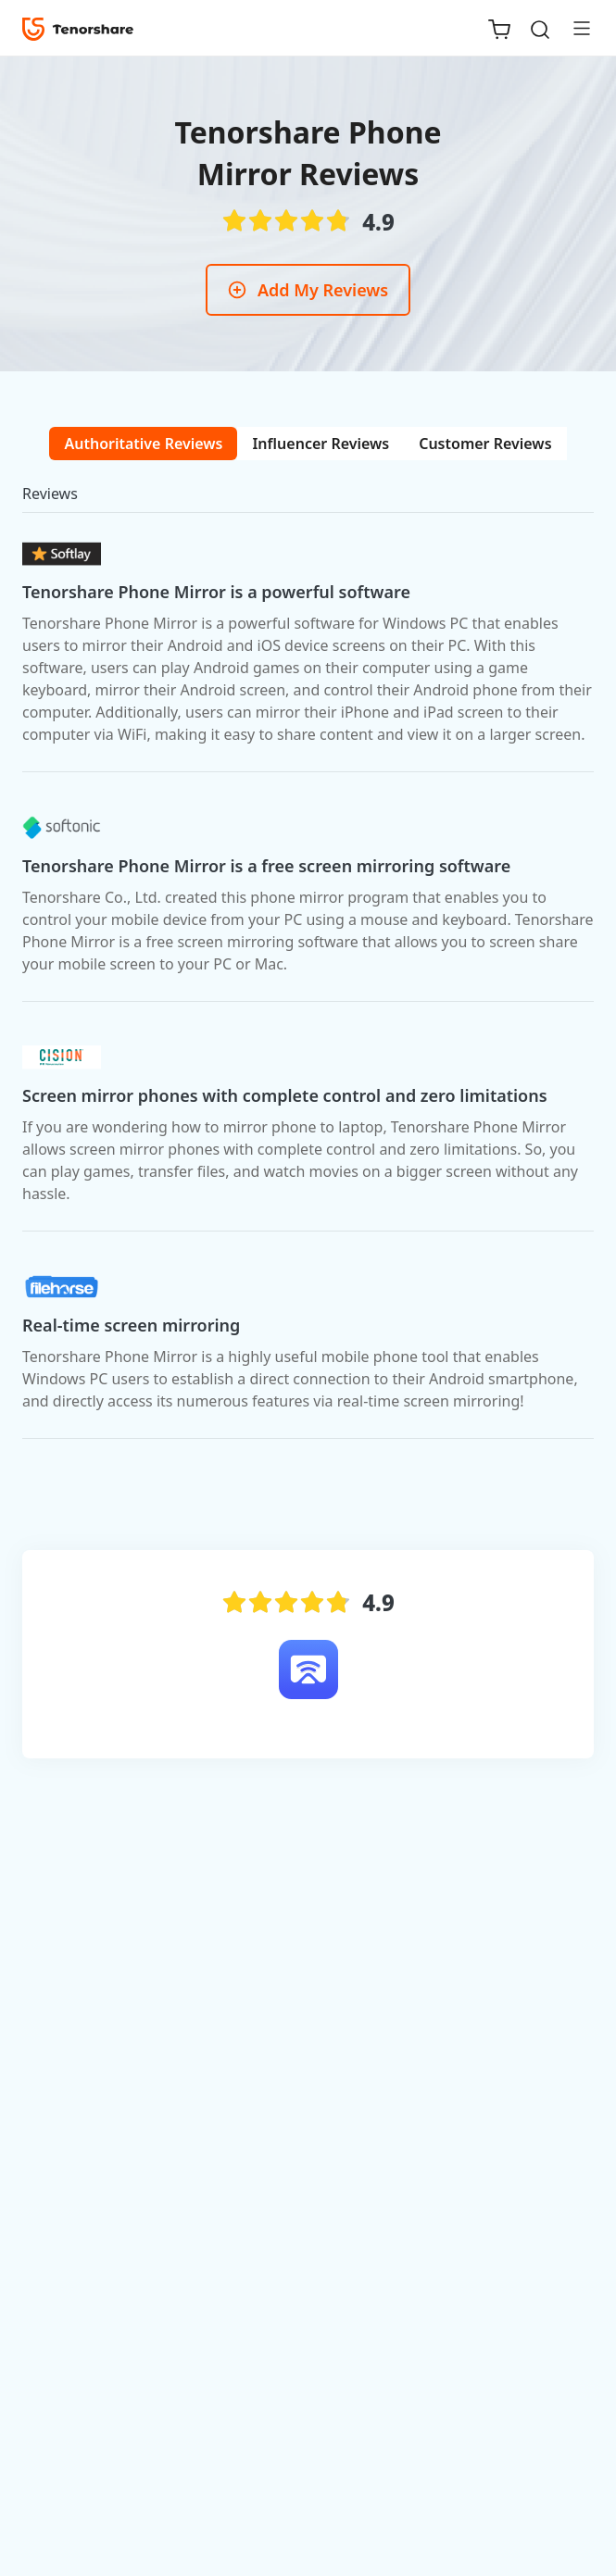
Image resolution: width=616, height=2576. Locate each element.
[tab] (143, 444)
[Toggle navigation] (574, 28)
